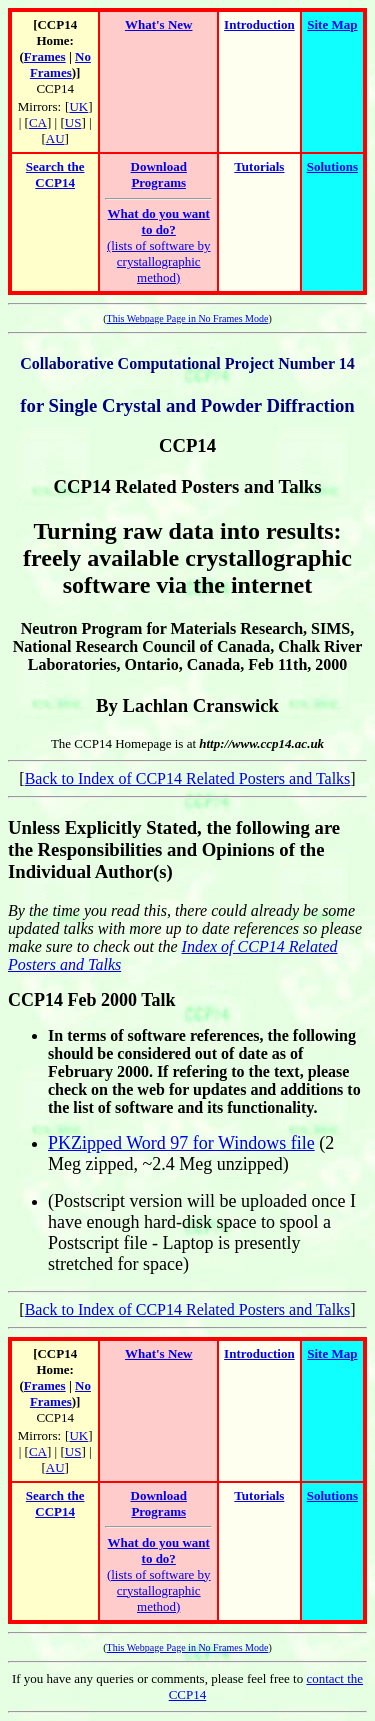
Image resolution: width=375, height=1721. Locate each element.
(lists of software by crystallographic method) (159, 245)
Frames (45, 56)
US (73, 122)
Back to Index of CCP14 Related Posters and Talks (188, 778)
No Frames (60, 64)
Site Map (332, 24)
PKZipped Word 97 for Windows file (181, 1143)
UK (78, 106)
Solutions (332, 166)
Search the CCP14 (55, 174)
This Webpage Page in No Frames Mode (188, 318)
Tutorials (259, 166)
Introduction (259, 24)
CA (38, 122)
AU (55, 138)
